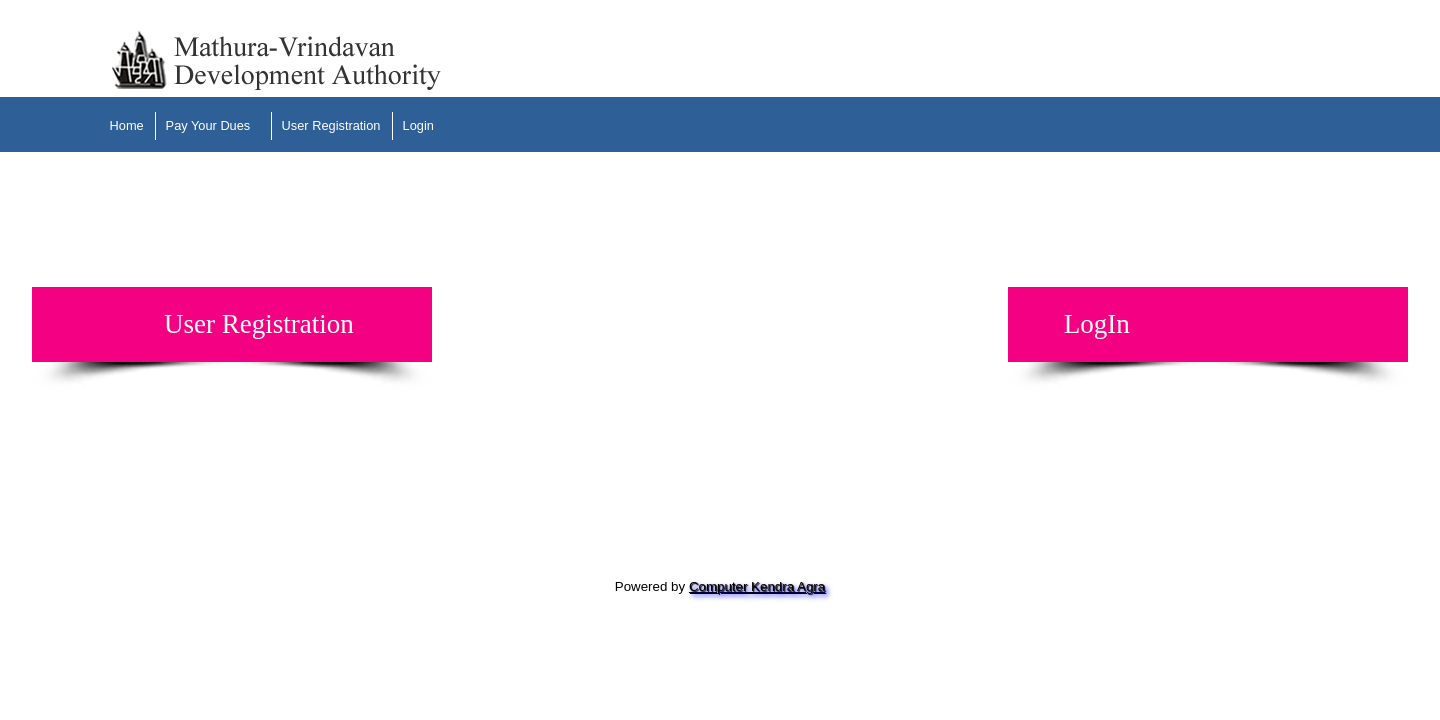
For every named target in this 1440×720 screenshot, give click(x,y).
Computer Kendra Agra (757, 586)
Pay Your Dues (208, 125)
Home (127, 125)
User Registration (331, 125)
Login (418, 125)
